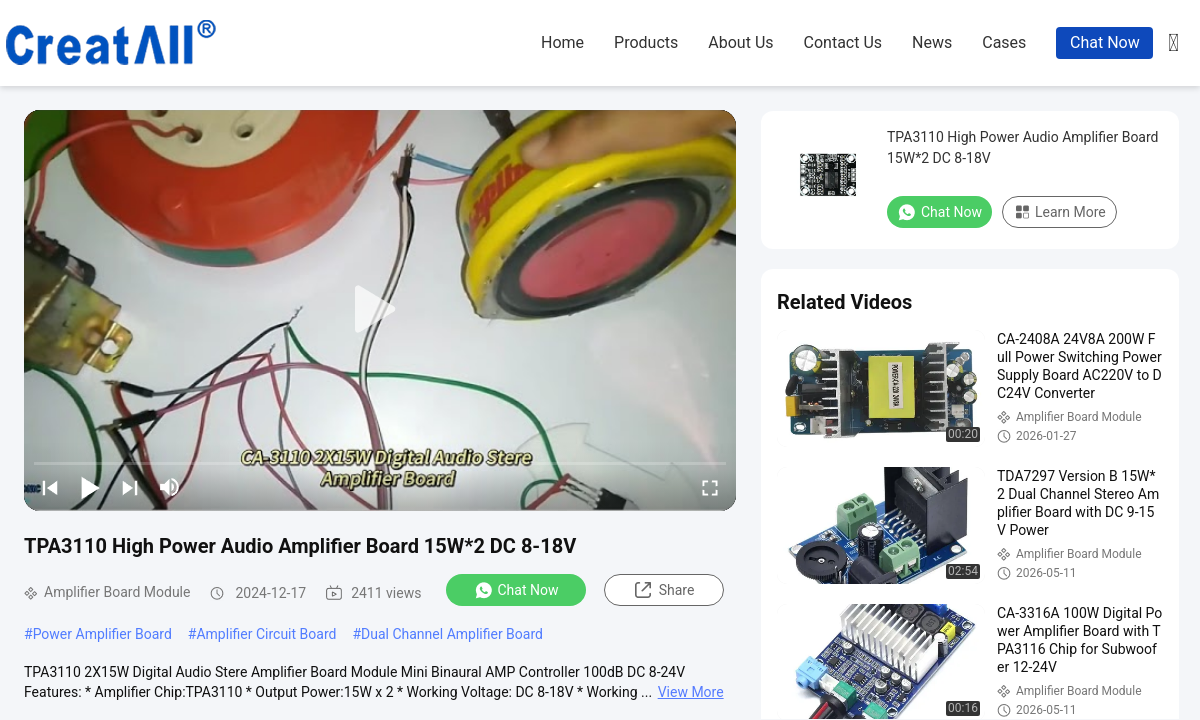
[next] (130, 487)
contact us (843, 42)
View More (691, 692)
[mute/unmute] (170, 487)
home (562, 42)
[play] (380, 310)
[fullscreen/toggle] (710, 487)
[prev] (50, 487)
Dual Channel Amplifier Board (452, 634)
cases (1004, 42)
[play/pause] (90, 487)
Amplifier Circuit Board (266, 634)
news (932, 42)
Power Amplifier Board (102, 634)
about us (740, 42)
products (646, 42)
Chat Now (1105, 42)
